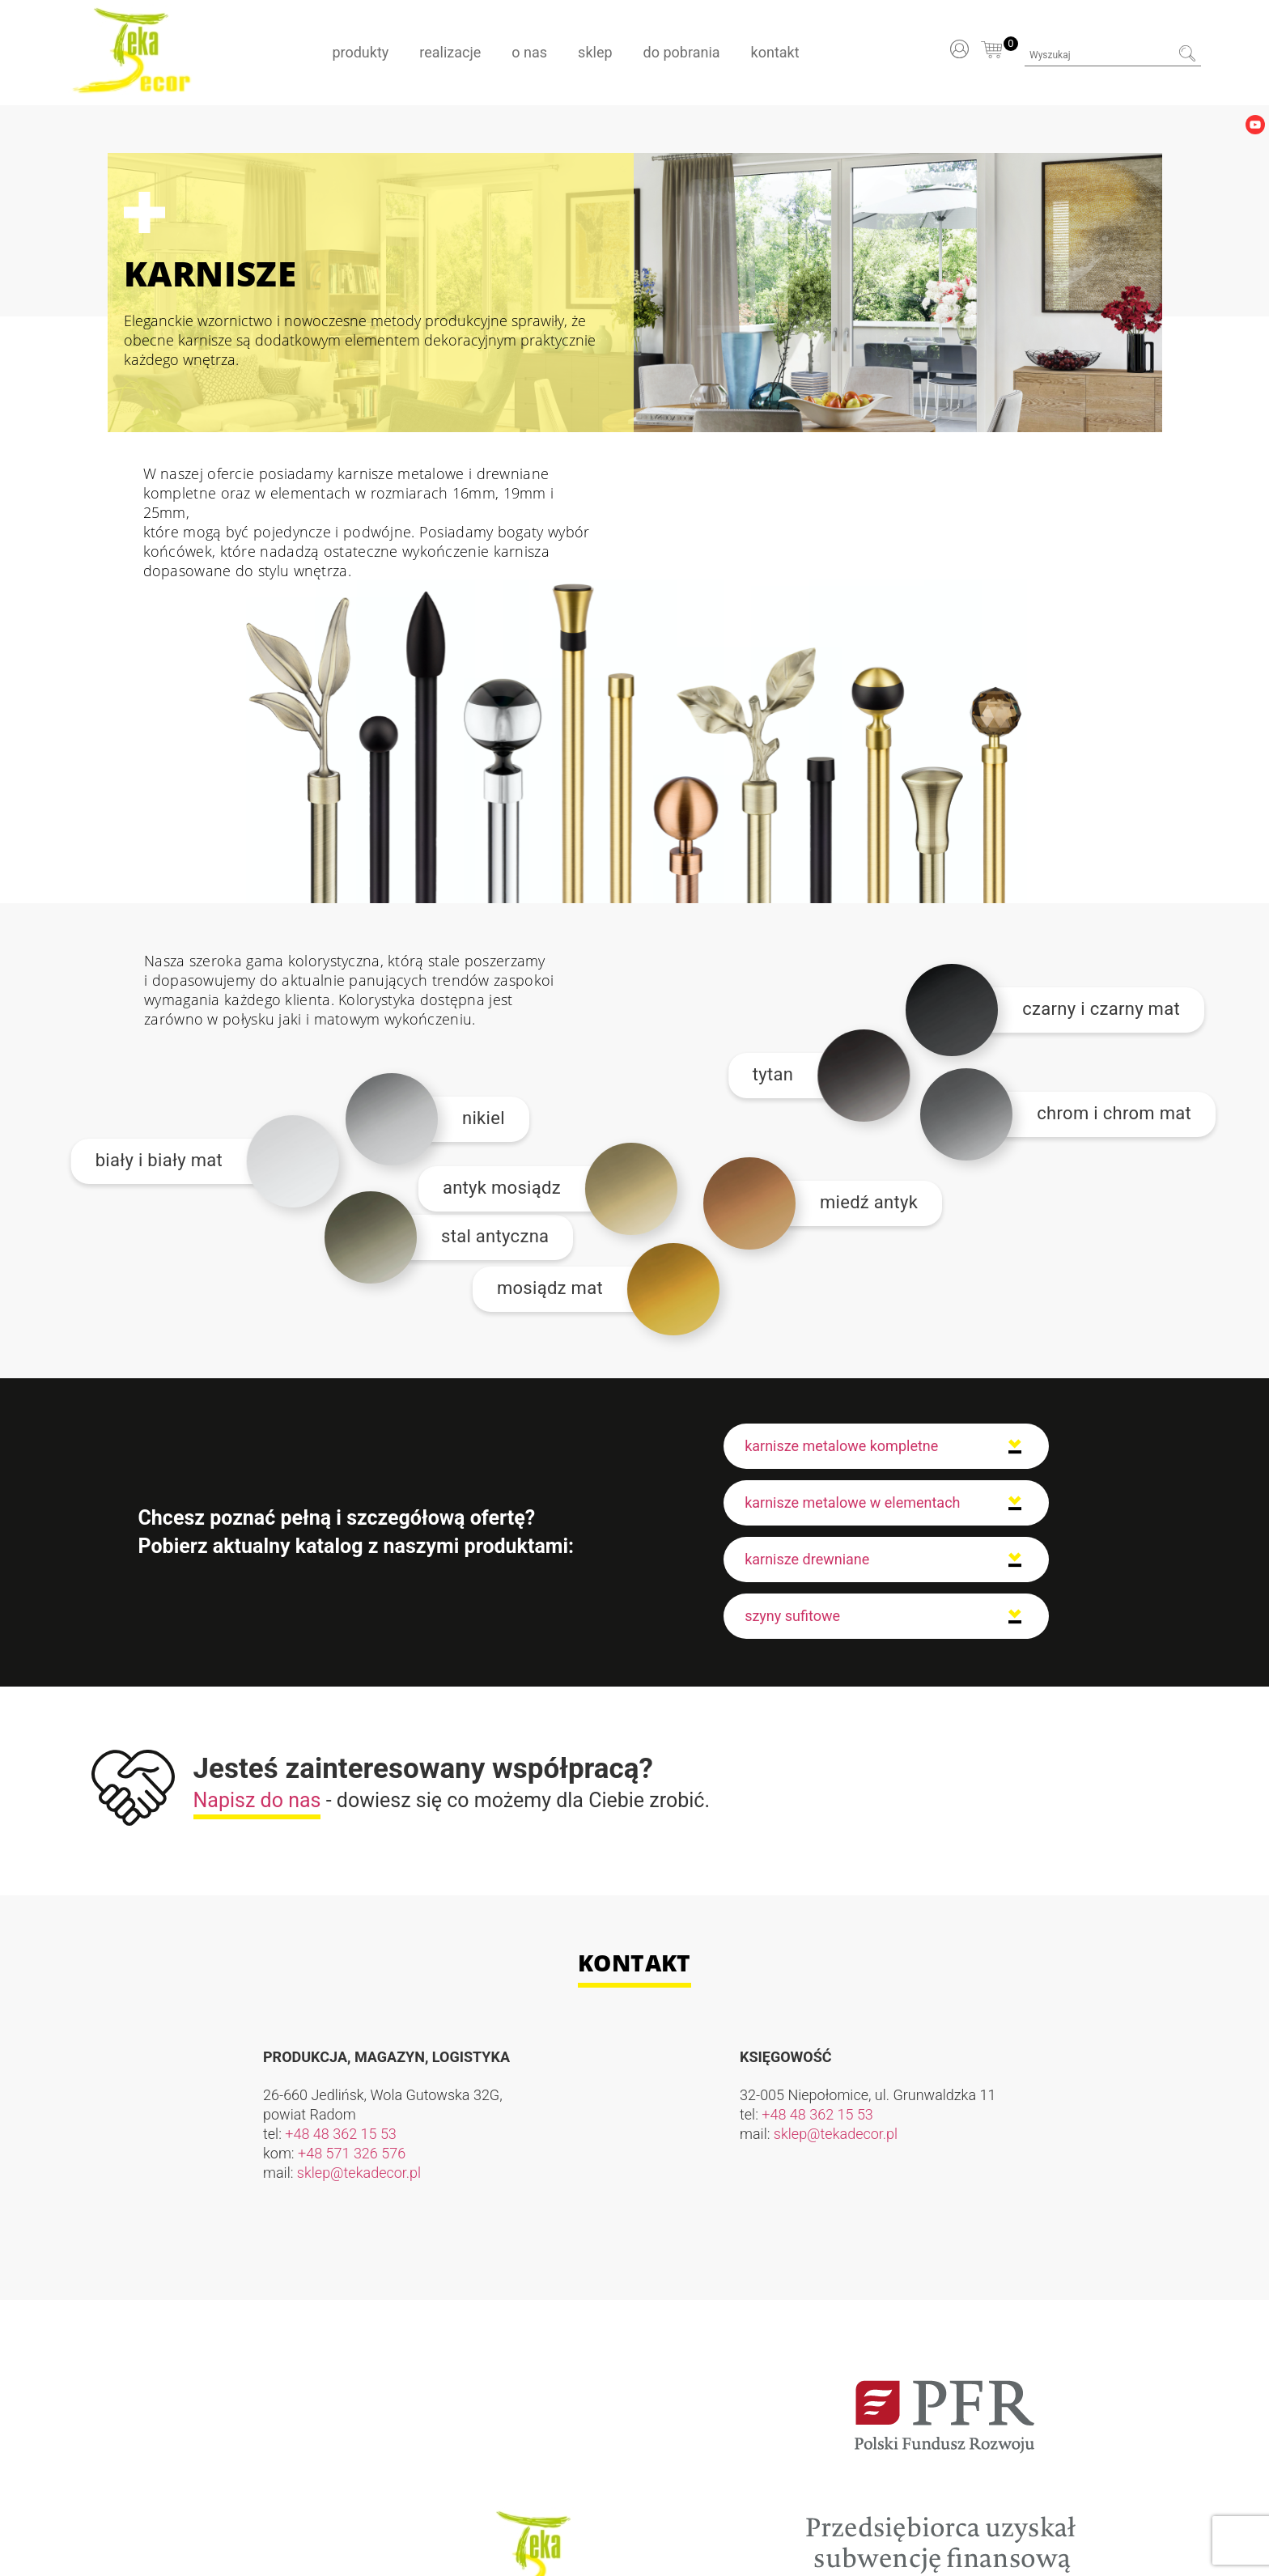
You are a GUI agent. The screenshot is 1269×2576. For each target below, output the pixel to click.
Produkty (360, 52)
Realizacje (450, 52)
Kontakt (775, 52)
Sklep (595, 52)
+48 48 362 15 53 (341, 2133)
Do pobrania (681, 52)
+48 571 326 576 (351, 2153)
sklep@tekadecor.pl (359, 2172)
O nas (529, 52)
